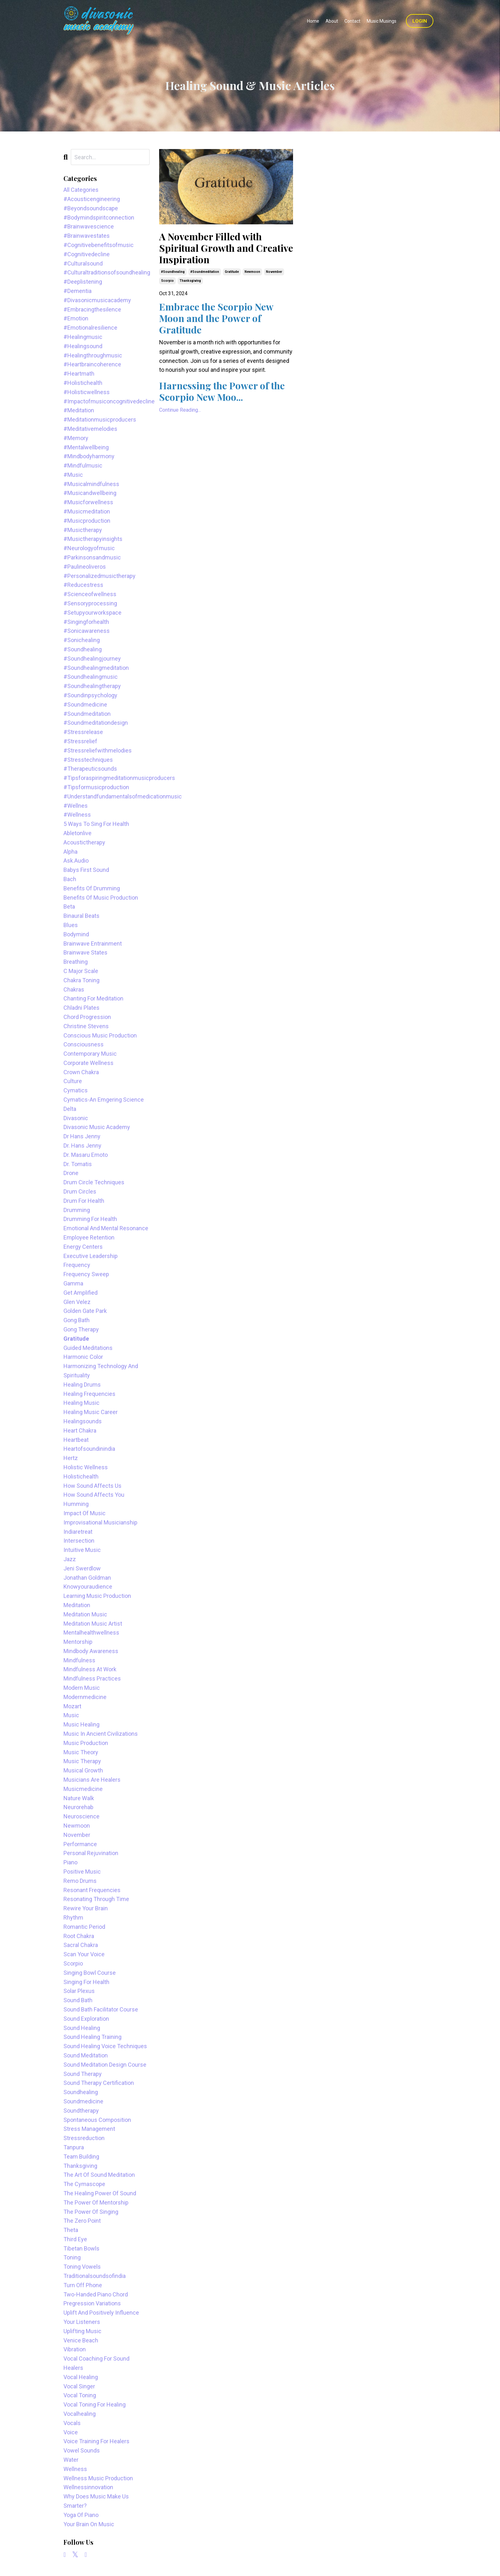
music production (85, 1743)
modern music (81, 1687)
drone (70, 1173)
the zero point (82, 2220)
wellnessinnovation (88, 2487)
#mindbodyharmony (88, 456)
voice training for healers (96, 2441)
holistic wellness (85, 1467)
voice (70, 2432)
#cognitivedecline (86, 254)
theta (70, 2230)
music (71, 1715)
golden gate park (85, 1310)
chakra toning (81, 980)
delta (69, 1108)
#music (73, 474)
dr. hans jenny (82, 1145)
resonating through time (96, 1899)
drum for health (83, 1200)
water (70, 2459)
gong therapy (81, 1329)
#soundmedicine (85, 704)
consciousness (83, 1044)
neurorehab (78, 1807)
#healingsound (82, 346)
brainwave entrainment (92, 943)
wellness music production (98, 2478)
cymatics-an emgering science (103, 1099)
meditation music (85, 1614)
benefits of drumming (91, 888)
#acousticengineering (91, 199)
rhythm (73, 1917)
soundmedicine (83, 2101)
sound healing (81, 2028)
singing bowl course (89, 1972)
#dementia (77, 291)
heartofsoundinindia (89, 1448)
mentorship (77, 1641)
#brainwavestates (86, 235)
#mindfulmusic (82, 465)
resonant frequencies (92, 1890)
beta (69, 906)
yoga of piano (81, 2515)
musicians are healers (92, 1779)
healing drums (82, 1384)
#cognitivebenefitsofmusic (98, 245)
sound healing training (92, 2036)
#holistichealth (82, 382)
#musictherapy (82, 530)
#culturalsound (83, 263)
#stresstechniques (88, 759)
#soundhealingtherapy (92, 686)
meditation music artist (92, 1623)
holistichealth (81, 1476)
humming (76, 1504)
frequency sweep (86, 1274)
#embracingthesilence (92, 309)
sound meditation (85, 2055)
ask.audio (76, 860)
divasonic (75, 1118)
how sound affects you (93, 1494)
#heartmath (78, 373)
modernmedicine (85, 1697)
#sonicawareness (86, 630)
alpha (70, 851)
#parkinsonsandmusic (92, 557)
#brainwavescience (88, 226)
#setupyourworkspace (92, 612)
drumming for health (90, 1219)
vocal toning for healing (94, 2404)
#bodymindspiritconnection (98, 217)
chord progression (87, 1017)
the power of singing (90, 2211)
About (332, 21)
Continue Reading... (180, 410)
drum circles (79, 1191)
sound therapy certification (98, 2082)
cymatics (75, 1090)
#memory (75, 438)
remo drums (80, 1880)
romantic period (84, 1926)
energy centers (83, 1246)
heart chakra (79, 1430)
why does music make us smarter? (96, 2501)
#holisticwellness (86, 392)
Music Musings (381, 21)
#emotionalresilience (90, 327)
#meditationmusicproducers (99, 419)
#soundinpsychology (90, 695)
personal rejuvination (90, 1853)
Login (419, 21)
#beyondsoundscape (90, 208)
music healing (81, 1724)
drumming (76, 1210)
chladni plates (81, 1007)
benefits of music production (100, 897)
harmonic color (83, 1356)
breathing (75, 961)
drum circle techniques (93, 1182)
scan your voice (84, 1954)
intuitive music (82, 1549)
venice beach (80, 2340)
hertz (70, 1458)
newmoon (252, 271)
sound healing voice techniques (105, 2046)
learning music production (97, 1595)
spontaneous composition (97, 2119)
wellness (75, 2469)
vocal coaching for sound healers (96, 2363)
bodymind (76, 934)
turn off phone (82, 2285)
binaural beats (81, 915)
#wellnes (75, 805)
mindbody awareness (90, 1651)
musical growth (83, 1770)
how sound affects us (92, 1485)
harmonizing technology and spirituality (100, 1371)
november (274, 271)
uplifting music (82, 2331)
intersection (78, 1540)
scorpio (167, 280)
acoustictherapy (84, 842)
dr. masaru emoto (85, 1154)
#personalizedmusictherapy (99, 576)
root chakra (78, 1936)
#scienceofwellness (89, 594)
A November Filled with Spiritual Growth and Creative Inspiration (226, 248)
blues (70, 925)
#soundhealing (173, 271)
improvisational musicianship (100, 1522)
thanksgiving (190, 280)
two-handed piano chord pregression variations (95, 2299)
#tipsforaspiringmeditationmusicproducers (106, 778)
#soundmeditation (204, 271)
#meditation (78, 410)
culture (72, 1081)
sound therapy (82, 2074)
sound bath (77, 2000)
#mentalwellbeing (86, 447)
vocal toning (79, 2395)
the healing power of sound (99, 2193)
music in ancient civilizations (100, 1733)
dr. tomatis (77, 1164)
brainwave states (85, 952)
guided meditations (88, 1347)
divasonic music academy (96, 1127)
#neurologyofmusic (89, 548)
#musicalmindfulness (91, 484)
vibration (74, 2349)
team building (81, 2156)
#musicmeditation (86, 511)
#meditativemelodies (90, 428)
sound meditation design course (104, 2064)
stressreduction (84, 2138)
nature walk (78, 1798)
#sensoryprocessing (90, 603)
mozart (72, 1706)
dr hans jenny (81, 1136)
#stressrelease (83, 732)
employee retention (88, 1237)
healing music (81, 1402)
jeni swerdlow (82, 1568)
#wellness (77, 814)
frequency (76, 1265)
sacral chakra (80, 1945)
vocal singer (79, 2386)
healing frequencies (89, 1393)
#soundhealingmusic (90, 676)
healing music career (90, 1412)
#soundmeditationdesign (95, 722)
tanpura (73, 2147)
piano (70, 1862)
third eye (75, 2239)
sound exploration (86, 2018)
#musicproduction (86, 520)
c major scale (80, 971)
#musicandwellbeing (89, 493)
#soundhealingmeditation (96, 667)
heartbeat (76, 1439)
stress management (89, 2128)
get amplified (80, 1292)
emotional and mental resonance (105, 1228)
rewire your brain (85, 1908)
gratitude (232, 271)
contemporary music (90, 1053)
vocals (72, 2423)
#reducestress (83, 584)
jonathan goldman (87, 1577)
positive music (82, 1871)
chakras (73, 989)
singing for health (86, 1982)
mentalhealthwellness (91, 1632)
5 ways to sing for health (96, 823)
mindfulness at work (89, 1669)
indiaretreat (77, 1531)
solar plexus (79, 1991)
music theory (80, 1752)
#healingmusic (82, 336)
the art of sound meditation (99, 2174)
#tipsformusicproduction (96, 787)
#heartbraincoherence (92, 364)
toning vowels (82, 2266)
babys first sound (86, 869)
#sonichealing (81, 640)
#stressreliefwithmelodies (97, 750)
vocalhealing (79, 2413)
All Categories (81, 189)
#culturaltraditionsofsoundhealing (106, 272)
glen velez (77, 1302)
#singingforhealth (86, 621)
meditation (76, 1605)
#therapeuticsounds (90, 768)
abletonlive (77, 833)
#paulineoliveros (84, 566)
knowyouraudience (87, 1586)
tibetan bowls (81, 2248)
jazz (69, 1559)
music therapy (82, 1761)
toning (72, 2257)
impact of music (84, 1513)
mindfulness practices (92, 1678)
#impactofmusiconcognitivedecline (106, 401)
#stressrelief (80, 741)
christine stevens (86, 1026)
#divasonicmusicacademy (97, 300)
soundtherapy (81, 2110)
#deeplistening (82, 281)
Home (313, 21)
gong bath (76, 1320)
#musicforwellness (88, 502)
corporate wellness (88, 1063)
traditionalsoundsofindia (94, 2276)
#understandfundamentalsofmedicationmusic (106, 796)
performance (80, 1844)
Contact (352, 21)
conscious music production (100, 1035)
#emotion (75, 318)
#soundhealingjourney (92, 658)
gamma (73, 1283)
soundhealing (80, 2092)
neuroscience (81, 1816)
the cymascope (84, 2184)
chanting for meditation (93, 998)
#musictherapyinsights (92, 538)
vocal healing (80, 2377)
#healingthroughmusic (92, 355)
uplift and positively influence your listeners (101, 2317)
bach (69, 879)
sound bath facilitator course (100, 2009)
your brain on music (88, 2524)
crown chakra (81, 1072)
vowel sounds (81, 2450)
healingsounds (82, 1421)
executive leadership (90, 1256)
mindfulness (79, 1660)
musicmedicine (83, 1789)
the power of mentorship (96, 2202)
